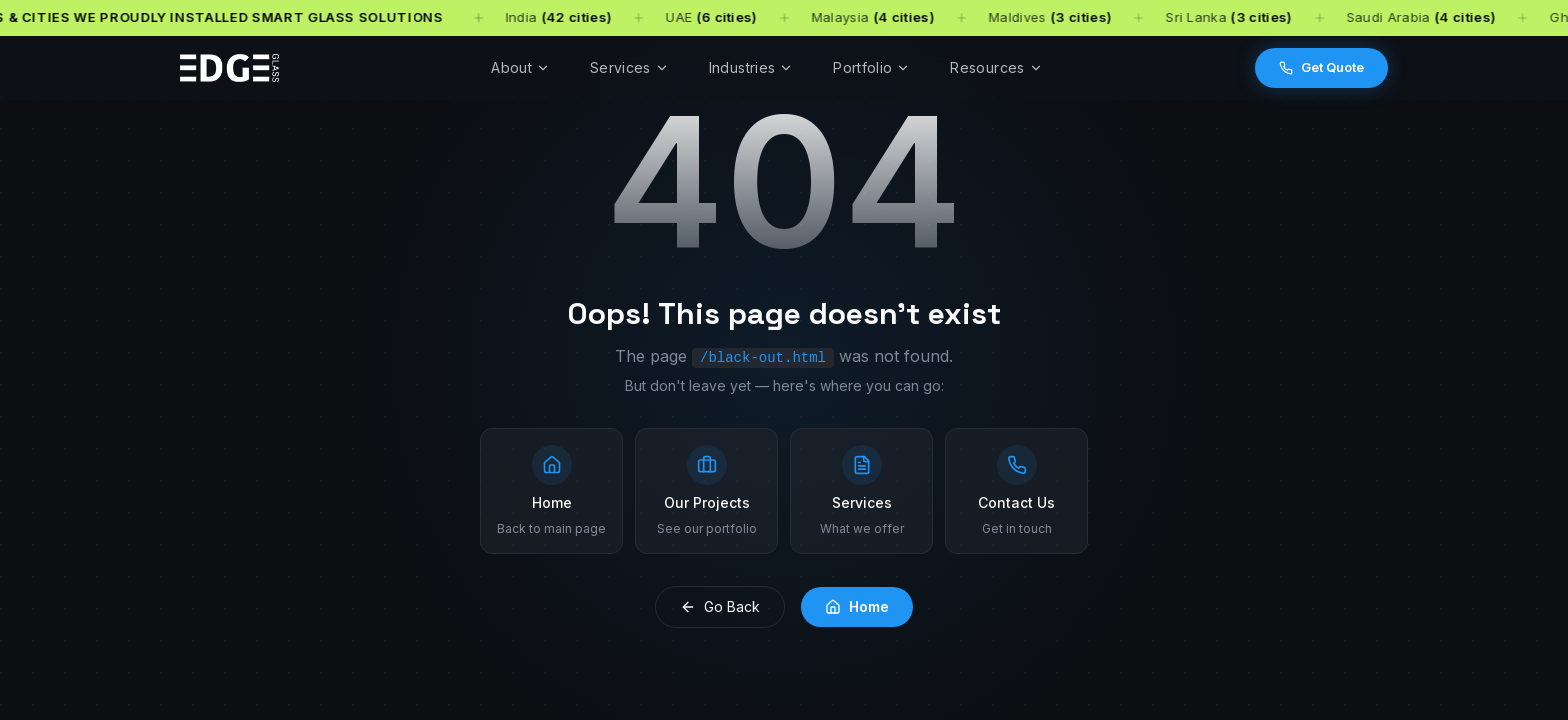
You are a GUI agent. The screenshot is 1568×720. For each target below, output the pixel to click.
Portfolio (871, 67)
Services (629, 67)
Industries (751, 67)
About (520, 67)
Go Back (720, 606)
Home (857, 606)
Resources (996, 67)
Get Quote (1321, 67)
